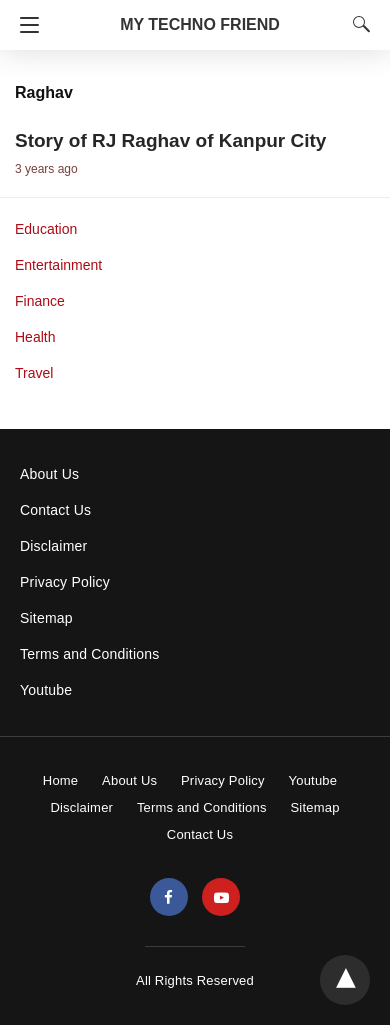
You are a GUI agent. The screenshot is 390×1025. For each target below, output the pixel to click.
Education (46, 229)
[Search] (357, 24)
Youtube (46, 690)
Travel (34, 373)
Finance (40, 301)
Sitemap (46, 618)
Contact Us (55, 510)
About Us (49, 474)
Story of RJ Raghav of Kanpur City (170, 140)
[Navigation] (24, 25)
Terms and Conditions (89, 654)
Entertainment (58, 265)
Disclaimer (53, 546)
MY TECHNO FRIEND (200, 24)
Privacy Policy (65, 582)
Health (35, 337)
